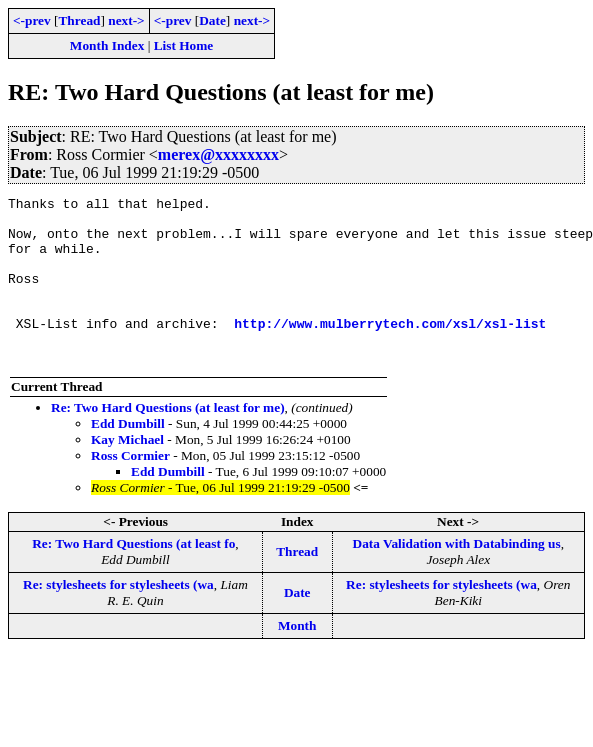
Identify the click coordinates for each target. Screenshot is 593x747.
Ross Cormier (130, 488)
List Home (184, 45)
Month (297, 658)
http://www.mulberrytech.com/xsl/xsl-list (390, 350)
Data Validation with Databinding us (457, 576)
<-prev (32, 20)
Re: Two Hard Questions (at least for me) (168, 440)
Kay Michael (127, 472)
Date (212, 20)
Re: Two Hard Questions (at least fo (133, 576)
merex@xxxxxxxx (218, 154)
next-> (126, 20)
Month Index (107, 45)
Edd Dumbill (128, 456)
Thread (79, 20)
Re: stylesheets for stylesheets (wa (118, 617)
